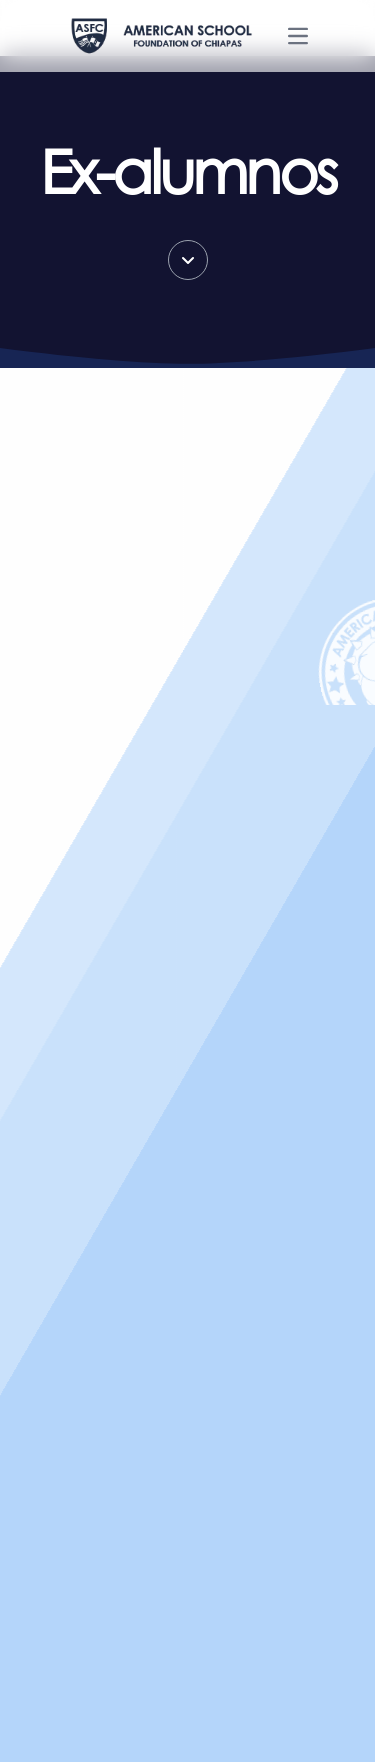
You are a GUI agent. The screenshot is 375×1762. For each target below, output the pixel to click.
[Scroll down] (188, 260)
